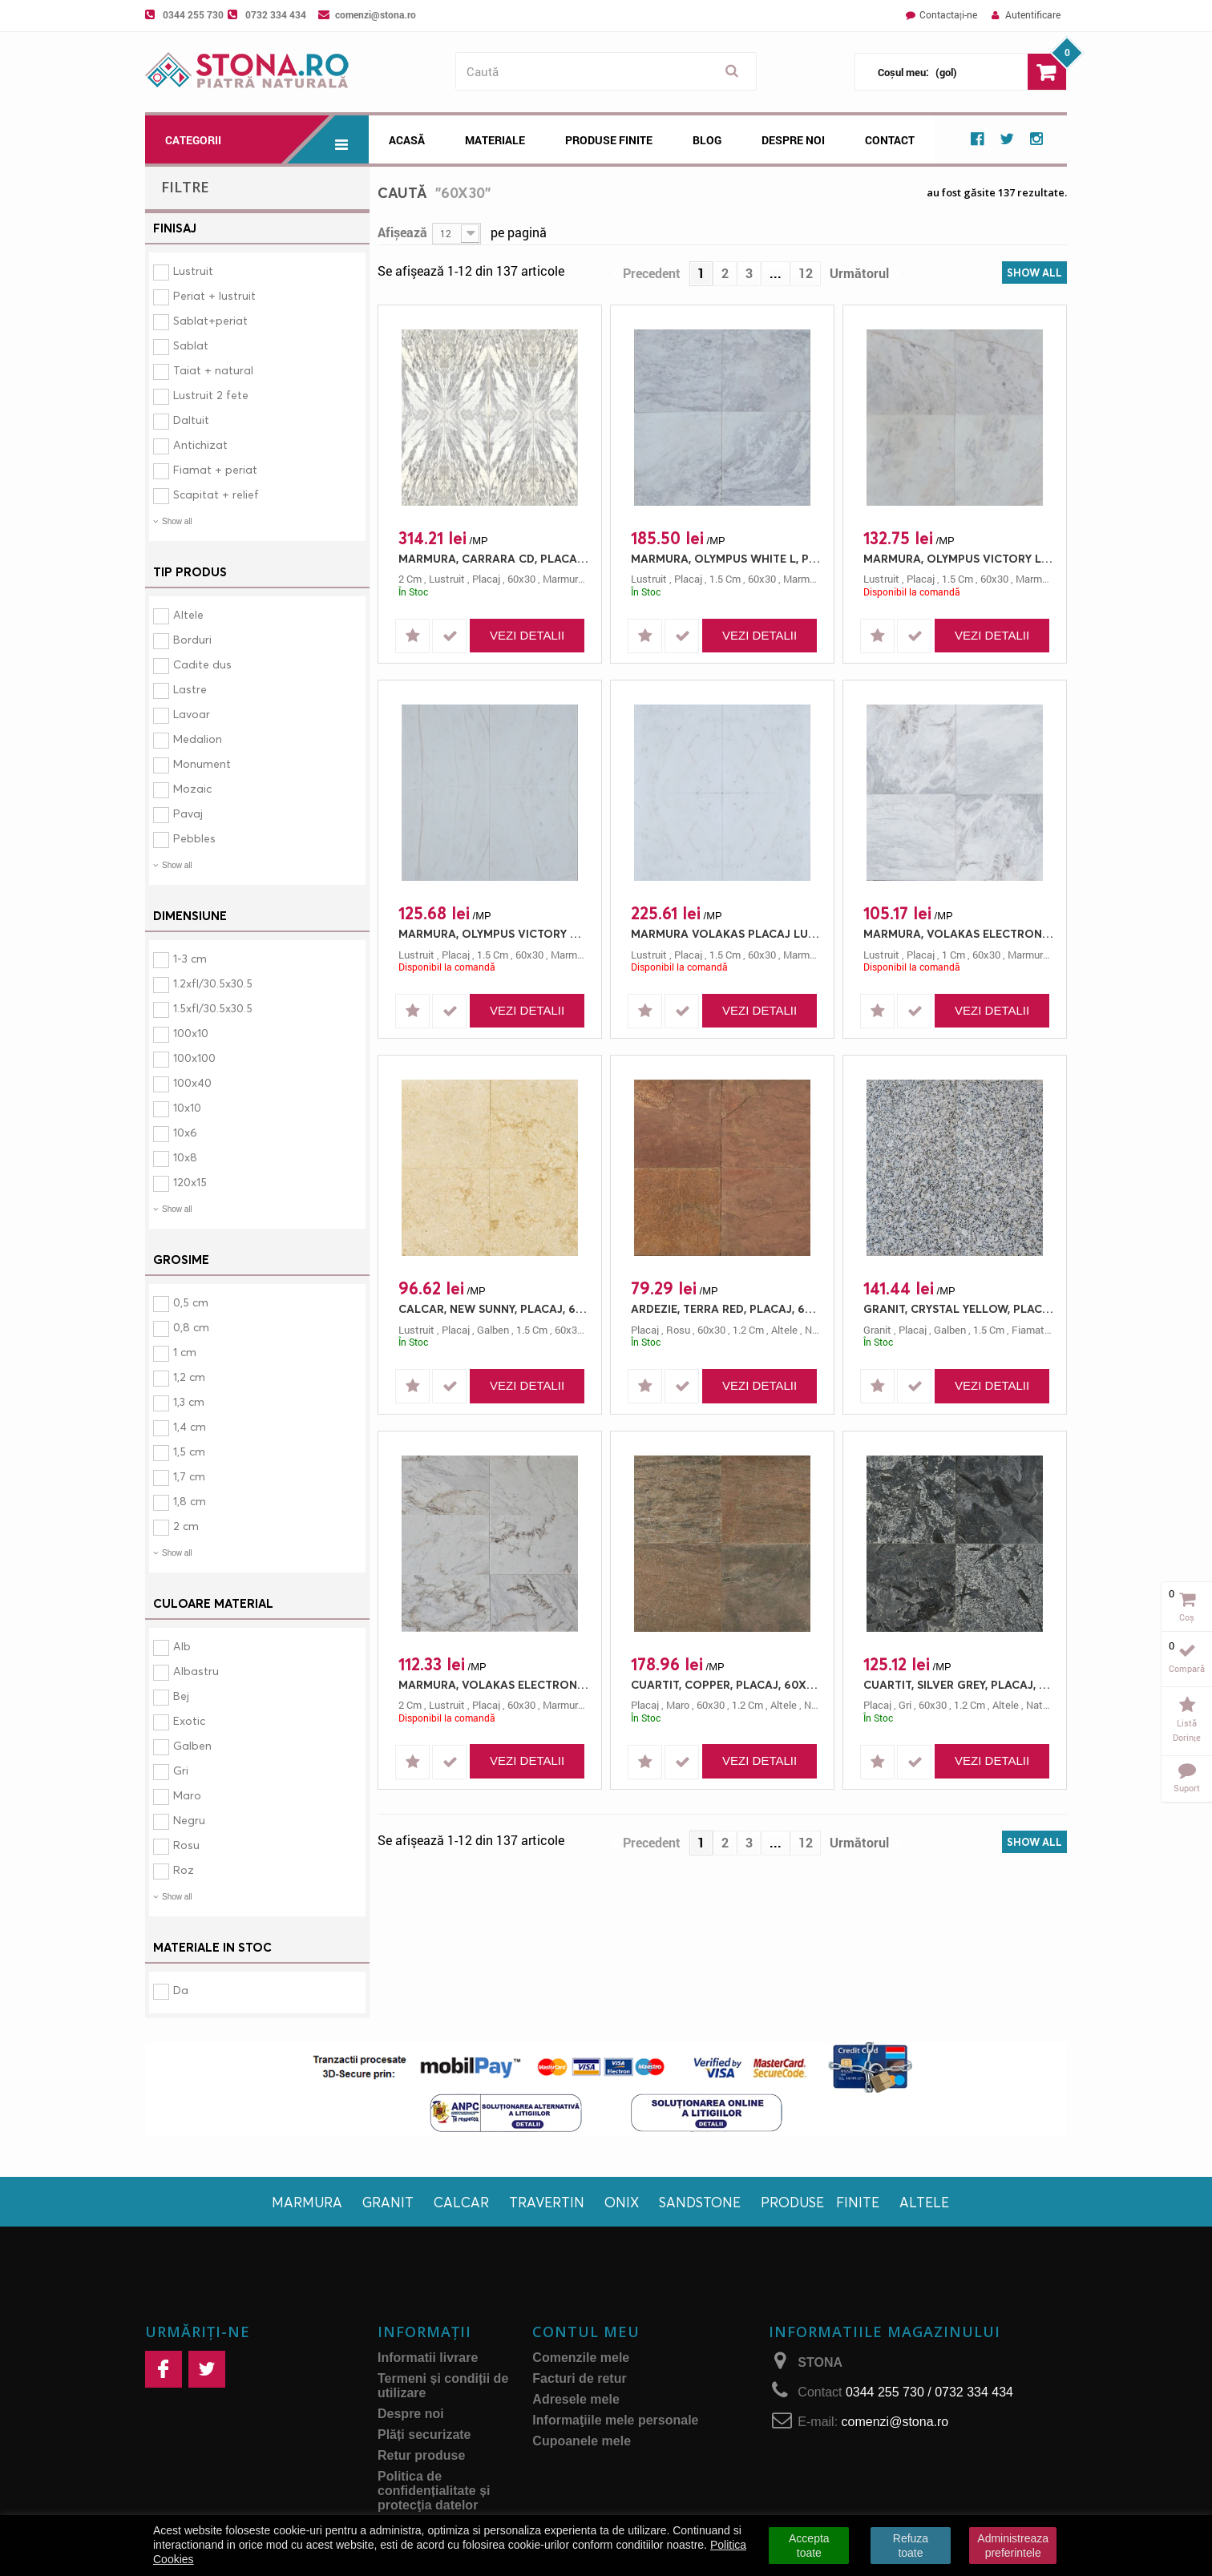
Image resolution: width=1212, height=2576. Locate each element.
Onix (621, 2202)
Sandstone (700, 2202)
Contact (890, 139)
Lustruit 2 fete (210, 395)
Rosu (186, 1844)
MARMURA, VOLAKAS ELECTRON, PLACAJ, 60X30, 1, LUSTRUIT (958, 933)
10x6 (185, 1132)
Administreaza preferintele (1012, 2545)
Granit (388, 2202)
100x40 (192, 1082)
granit (877, 1329)
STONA (820, 2362)
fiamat (1028, 1329)
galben (493, 1329)
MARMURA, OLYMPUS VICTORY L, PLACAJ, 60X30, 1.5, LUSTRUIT (958, 558)
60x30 (521, 578)
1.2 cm (748, 1329)
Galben (192, 1745)
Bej (181, 1695)
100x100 (194, 1057)
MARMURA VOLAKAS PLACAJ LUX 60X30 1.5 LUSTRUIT (726, 933)
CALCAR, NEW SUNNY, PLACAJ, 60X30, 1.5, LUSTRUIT (493, 1308)
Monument (202, 763)
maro (677, 1705)
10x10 (187, 1107)
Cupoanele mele (581, 2441)
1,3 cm (188, 1401)
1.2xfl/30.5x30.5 (212, 983)
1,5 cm (189, 1451)
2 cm (186, 1525)
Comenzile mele (580, 2357)
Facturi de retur (579, 2378)
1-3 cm (190, 958)
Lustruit (193, 270)
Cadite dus (202, 664)
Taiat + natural (213, 370)
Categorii (267, 139)
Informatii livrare (428, 2357)
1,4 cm (189, 1426)
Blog (707, 139)
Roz (183, 1869)
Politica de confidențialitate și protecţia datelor (434, 2490)
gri (905, 1705)
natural (821, 1705)
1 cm (184, 1352)
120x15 (190, 1182)
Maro (187, 1795)
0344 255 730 (193, 14)
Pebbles (194, 838)
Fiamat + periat (215, 469)
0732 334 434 (275, 14)
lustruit (447, 578)
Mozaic (192, 788)
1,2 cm (189, 1376)
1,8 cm (189, 1501)
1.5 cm (725, 578)
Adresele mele (576, 2399)
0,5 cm (190, 1302)
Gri (180, 1770)
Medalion (197, 738)
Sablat (190, 345)
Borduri (192, 639)
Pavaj (188, 813)
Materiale (495, 139)
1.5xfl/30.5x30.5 (212, 1008)
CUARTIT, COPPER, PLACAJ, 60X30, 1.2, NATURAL (726, 1684)
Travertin (546, 2202)
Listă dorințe (1187, 1730)
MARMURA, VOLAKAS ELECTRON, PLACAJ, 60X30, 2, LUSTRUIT (493, 1684)
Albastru (196, 1671)
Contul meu (586, 2331)
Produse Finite (608, 139)
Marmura (307, 2202)
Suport (1187, 1788)
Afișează (402, 232)
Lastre (190, 689)
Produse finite (820, 2202)
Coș (1186, 1617)
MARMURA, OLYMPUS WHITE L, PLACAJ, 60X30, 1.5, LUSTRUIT (726, 558)
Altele (188, 614)
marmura (563, 578)
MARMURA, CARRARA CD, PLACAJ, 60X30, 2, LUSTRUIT (493, 558)
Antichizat (200, 444)
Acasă (407, 139)
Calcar (461, 2202)
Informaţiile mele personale (615, 2420)
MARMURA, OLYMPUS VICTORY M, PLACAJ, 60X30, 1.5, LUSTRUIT (493, 933)
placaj (486, 578)
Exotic (189, 1720)
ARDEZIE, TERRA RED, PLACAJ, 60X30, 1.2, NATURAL (726, 1308)
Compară (1187, 1668)
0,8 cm (191, 1327)
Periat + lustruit (214, 295)
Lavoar (191, 714)
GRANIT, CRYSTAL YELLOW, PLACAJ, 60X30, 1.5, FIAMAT (958, 1308)
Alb (182, 1646)
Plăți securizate (424, 2434)
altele (784, 1329)
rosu (678, 1329)
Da (180, 1990)
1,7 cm (189, 1476)
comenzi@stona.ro (375, 14)
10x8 (185, 1157)
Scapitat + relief (216, 494)
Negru (189, 1820)
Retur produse (421, 2455)
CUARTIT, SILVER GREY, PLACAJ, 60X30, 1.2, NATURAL (958, 1684)
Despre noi (793, 139)
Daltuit (191, 419)
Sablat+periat (210, 320)
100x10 (190, 1033)
